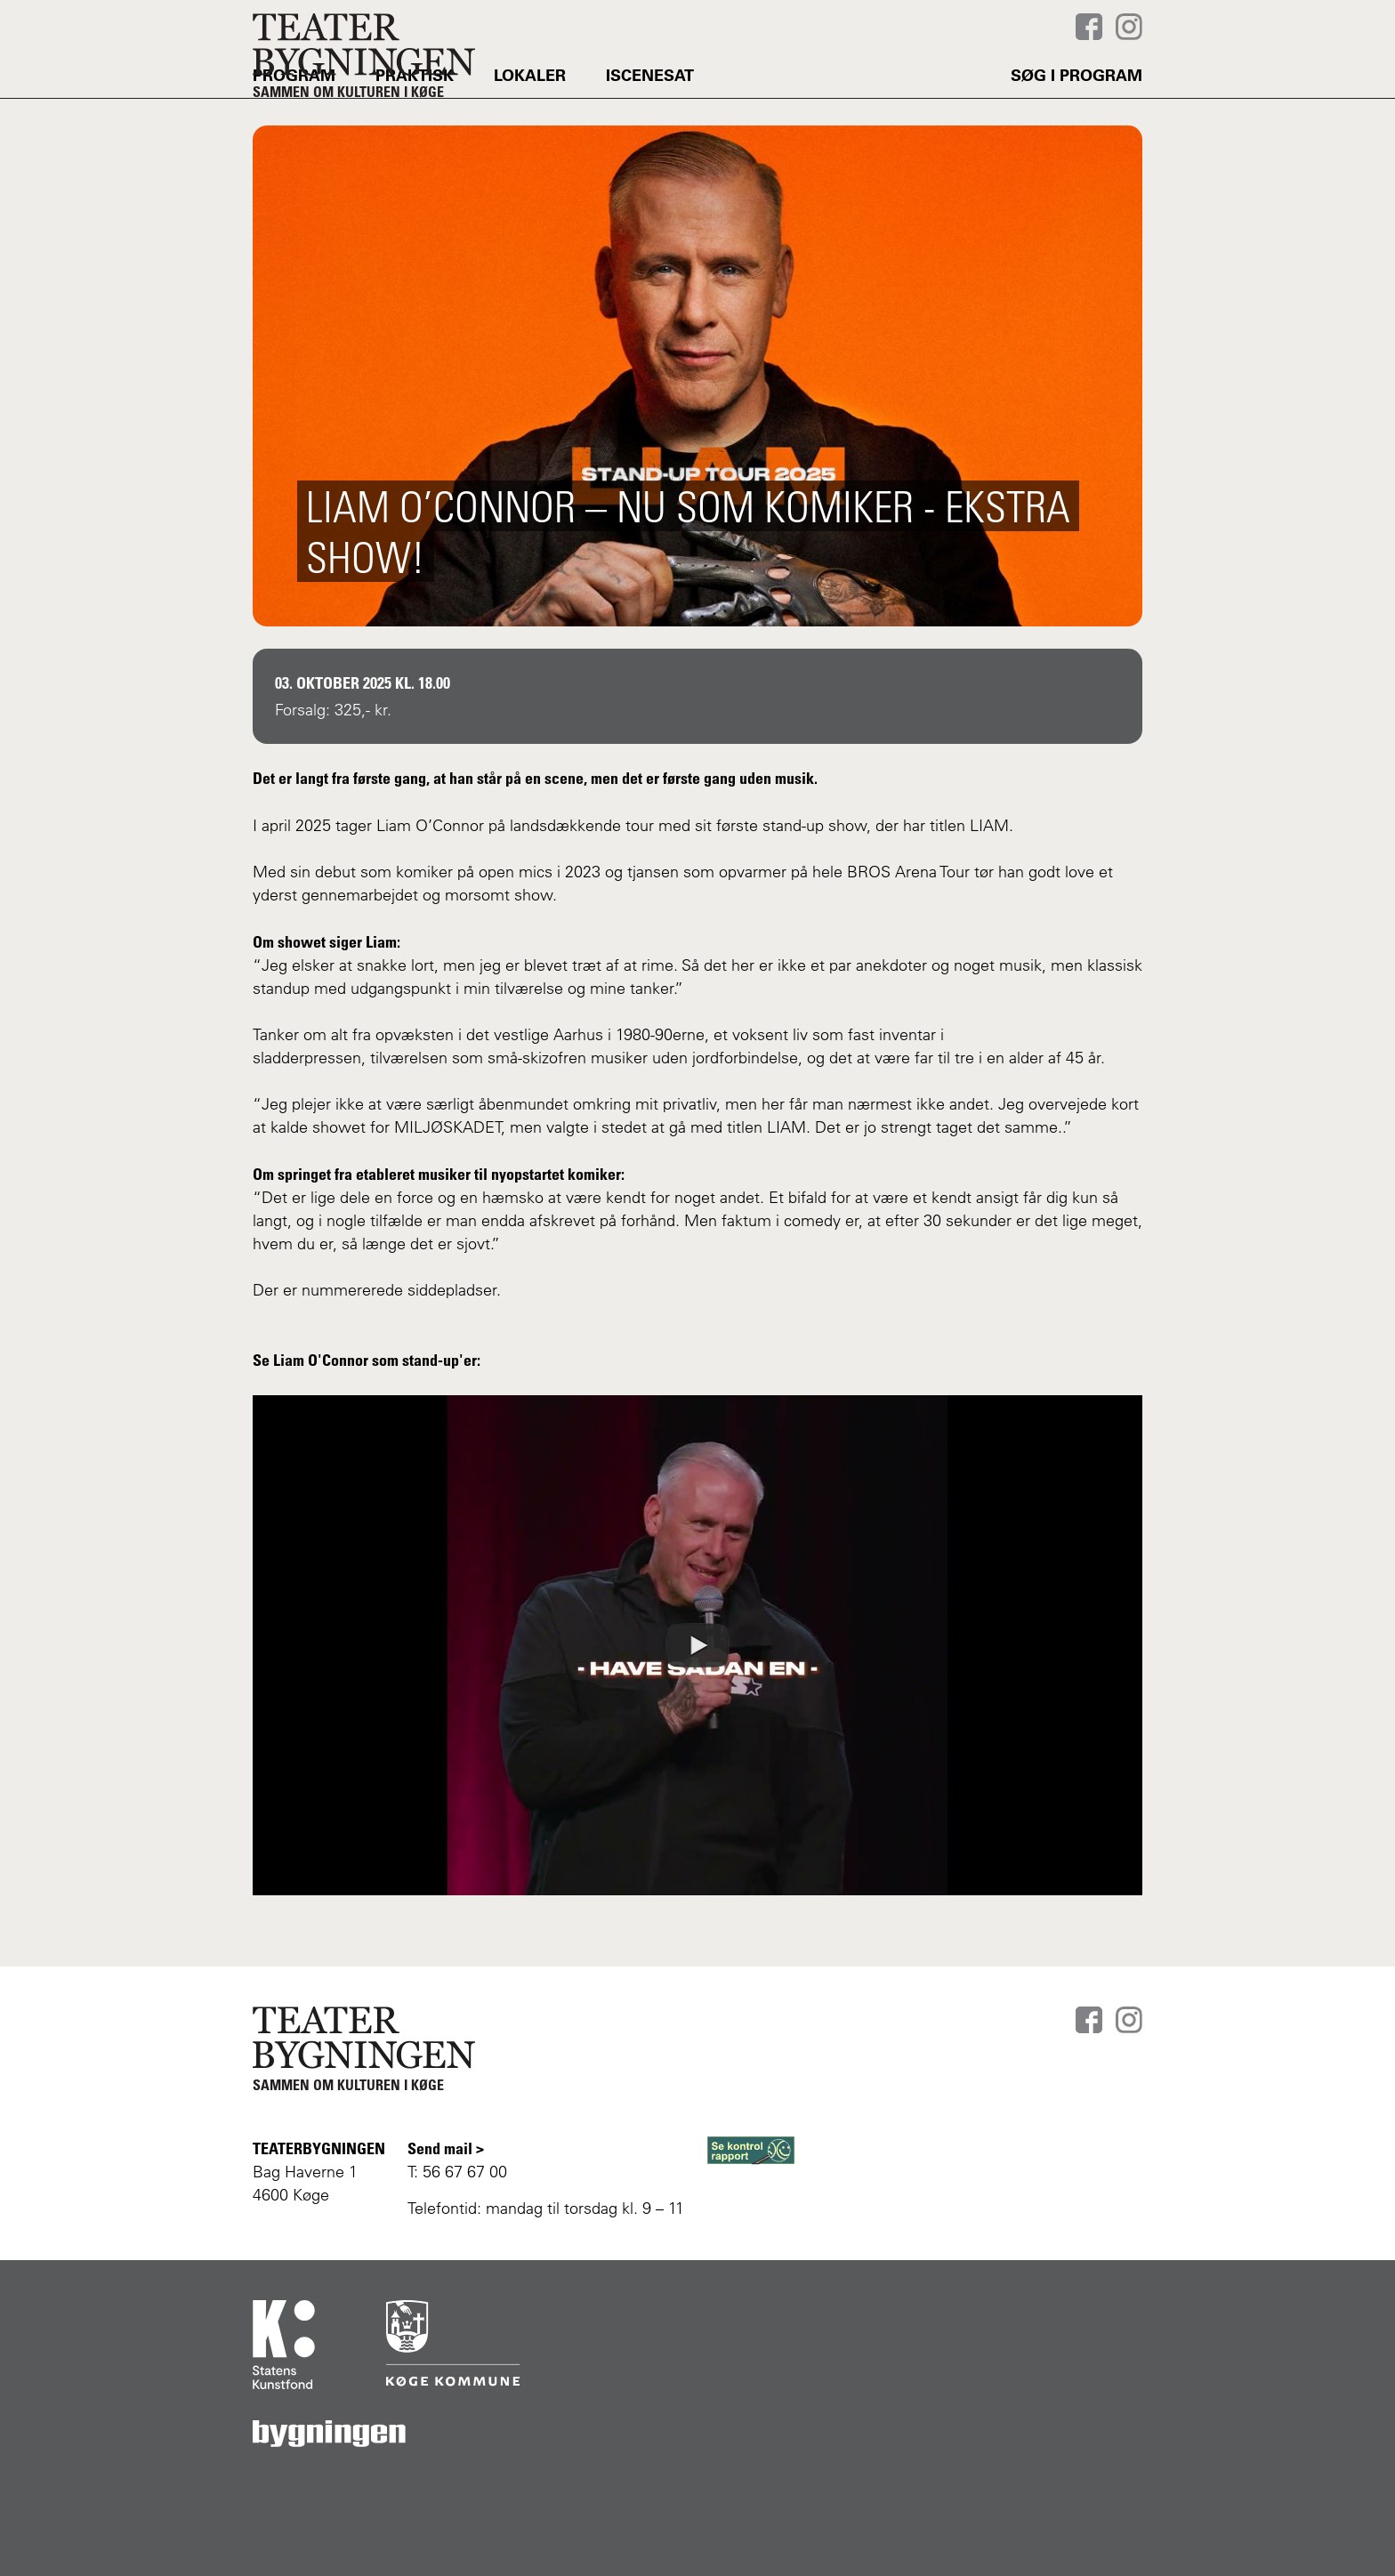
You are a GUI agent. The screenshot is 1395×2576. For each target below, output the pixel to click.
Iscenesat (650, 119)
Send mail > (445, 2148)
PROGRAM (294, 119)
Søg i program (1076, 119)
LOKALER (530, 119)
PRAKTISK (414, 119)
